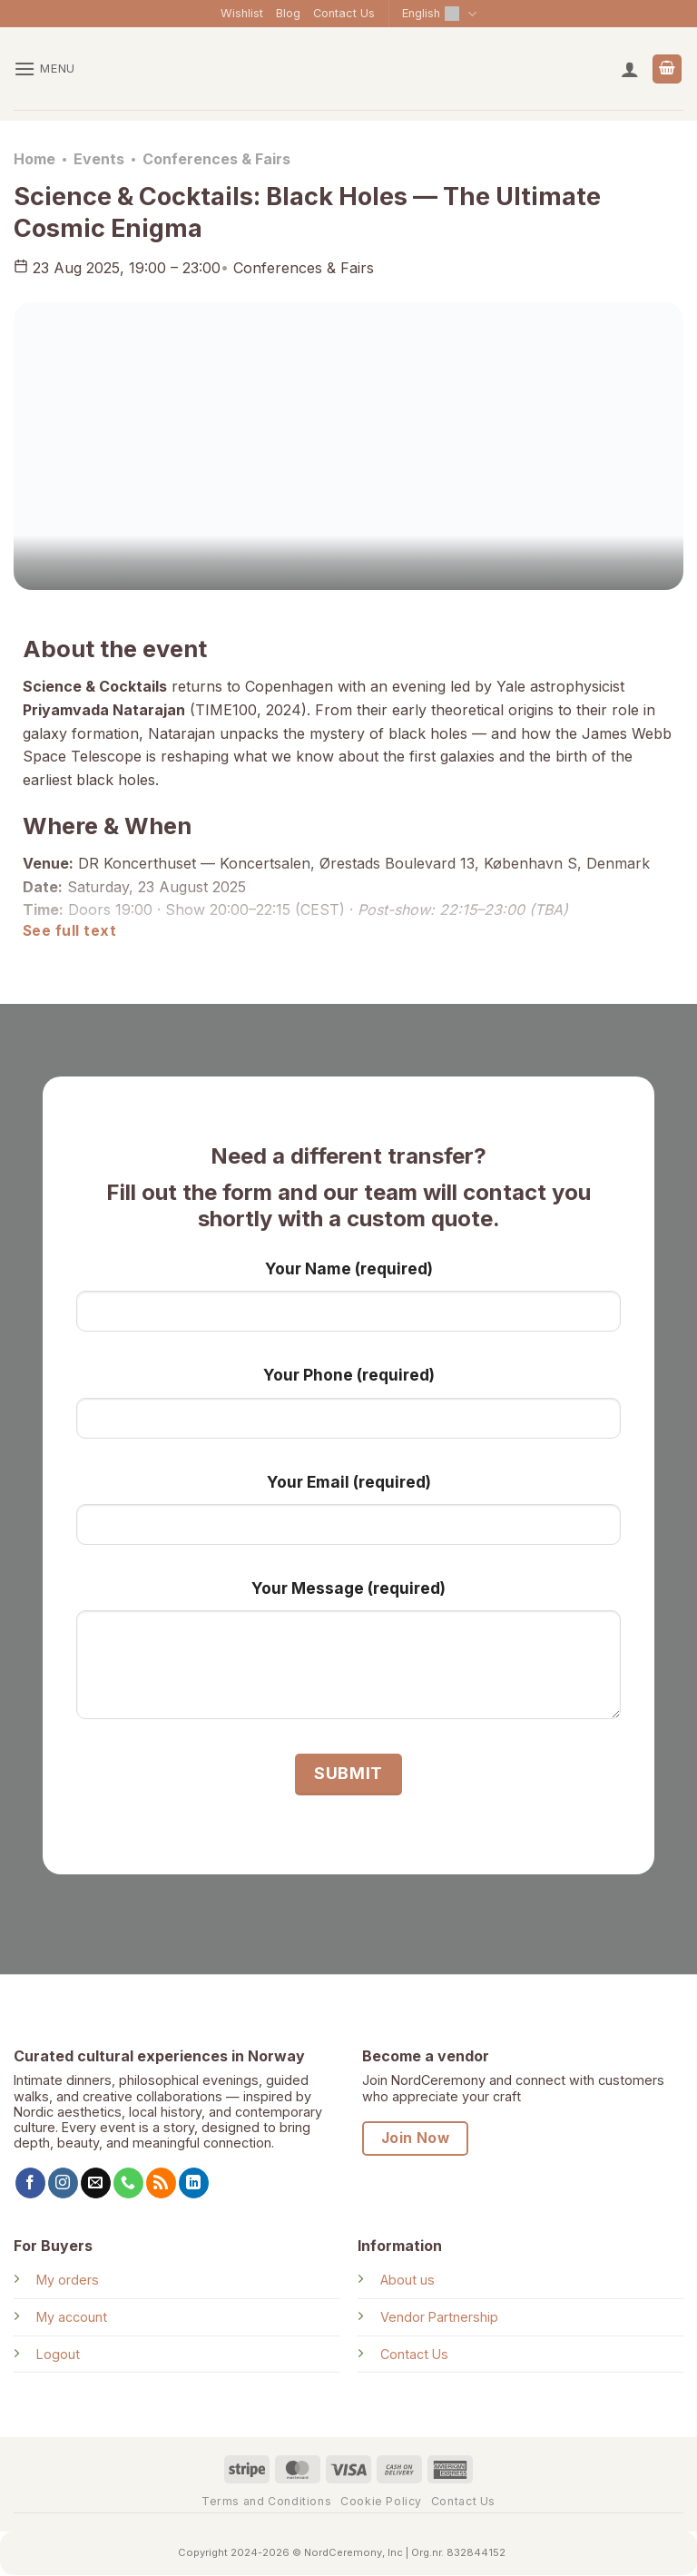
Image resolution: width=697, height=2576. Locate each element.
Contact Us (344, 13)
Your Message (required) (348, 1588)
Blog (288, 13)
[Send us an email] (96, 2183)
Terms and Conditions (266, 2501)
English (439, 14)
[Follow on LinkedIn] (194, 2183)
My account (71, 2317)
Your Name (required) (349, 1268)
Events (99, 159)
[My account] (630, 69)
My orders (67, 2280)
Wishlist (242, 13)
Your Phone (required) (349, 1375)
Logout (58, 2354)
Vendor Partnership (439, 2317)
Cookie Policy (381, 2501)
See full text (69, 930)
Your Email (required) (349, 1482)
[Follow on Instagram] (63, 2183)
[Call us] (128, 2183)
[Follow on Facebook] (30, 2183)
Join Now (415, 2138)
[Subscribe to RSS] (161, 2183)
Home (34, 159)
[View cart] (667, 69)
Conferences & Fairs (216, 159)
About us (407, 2280)
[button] (44, 68)
